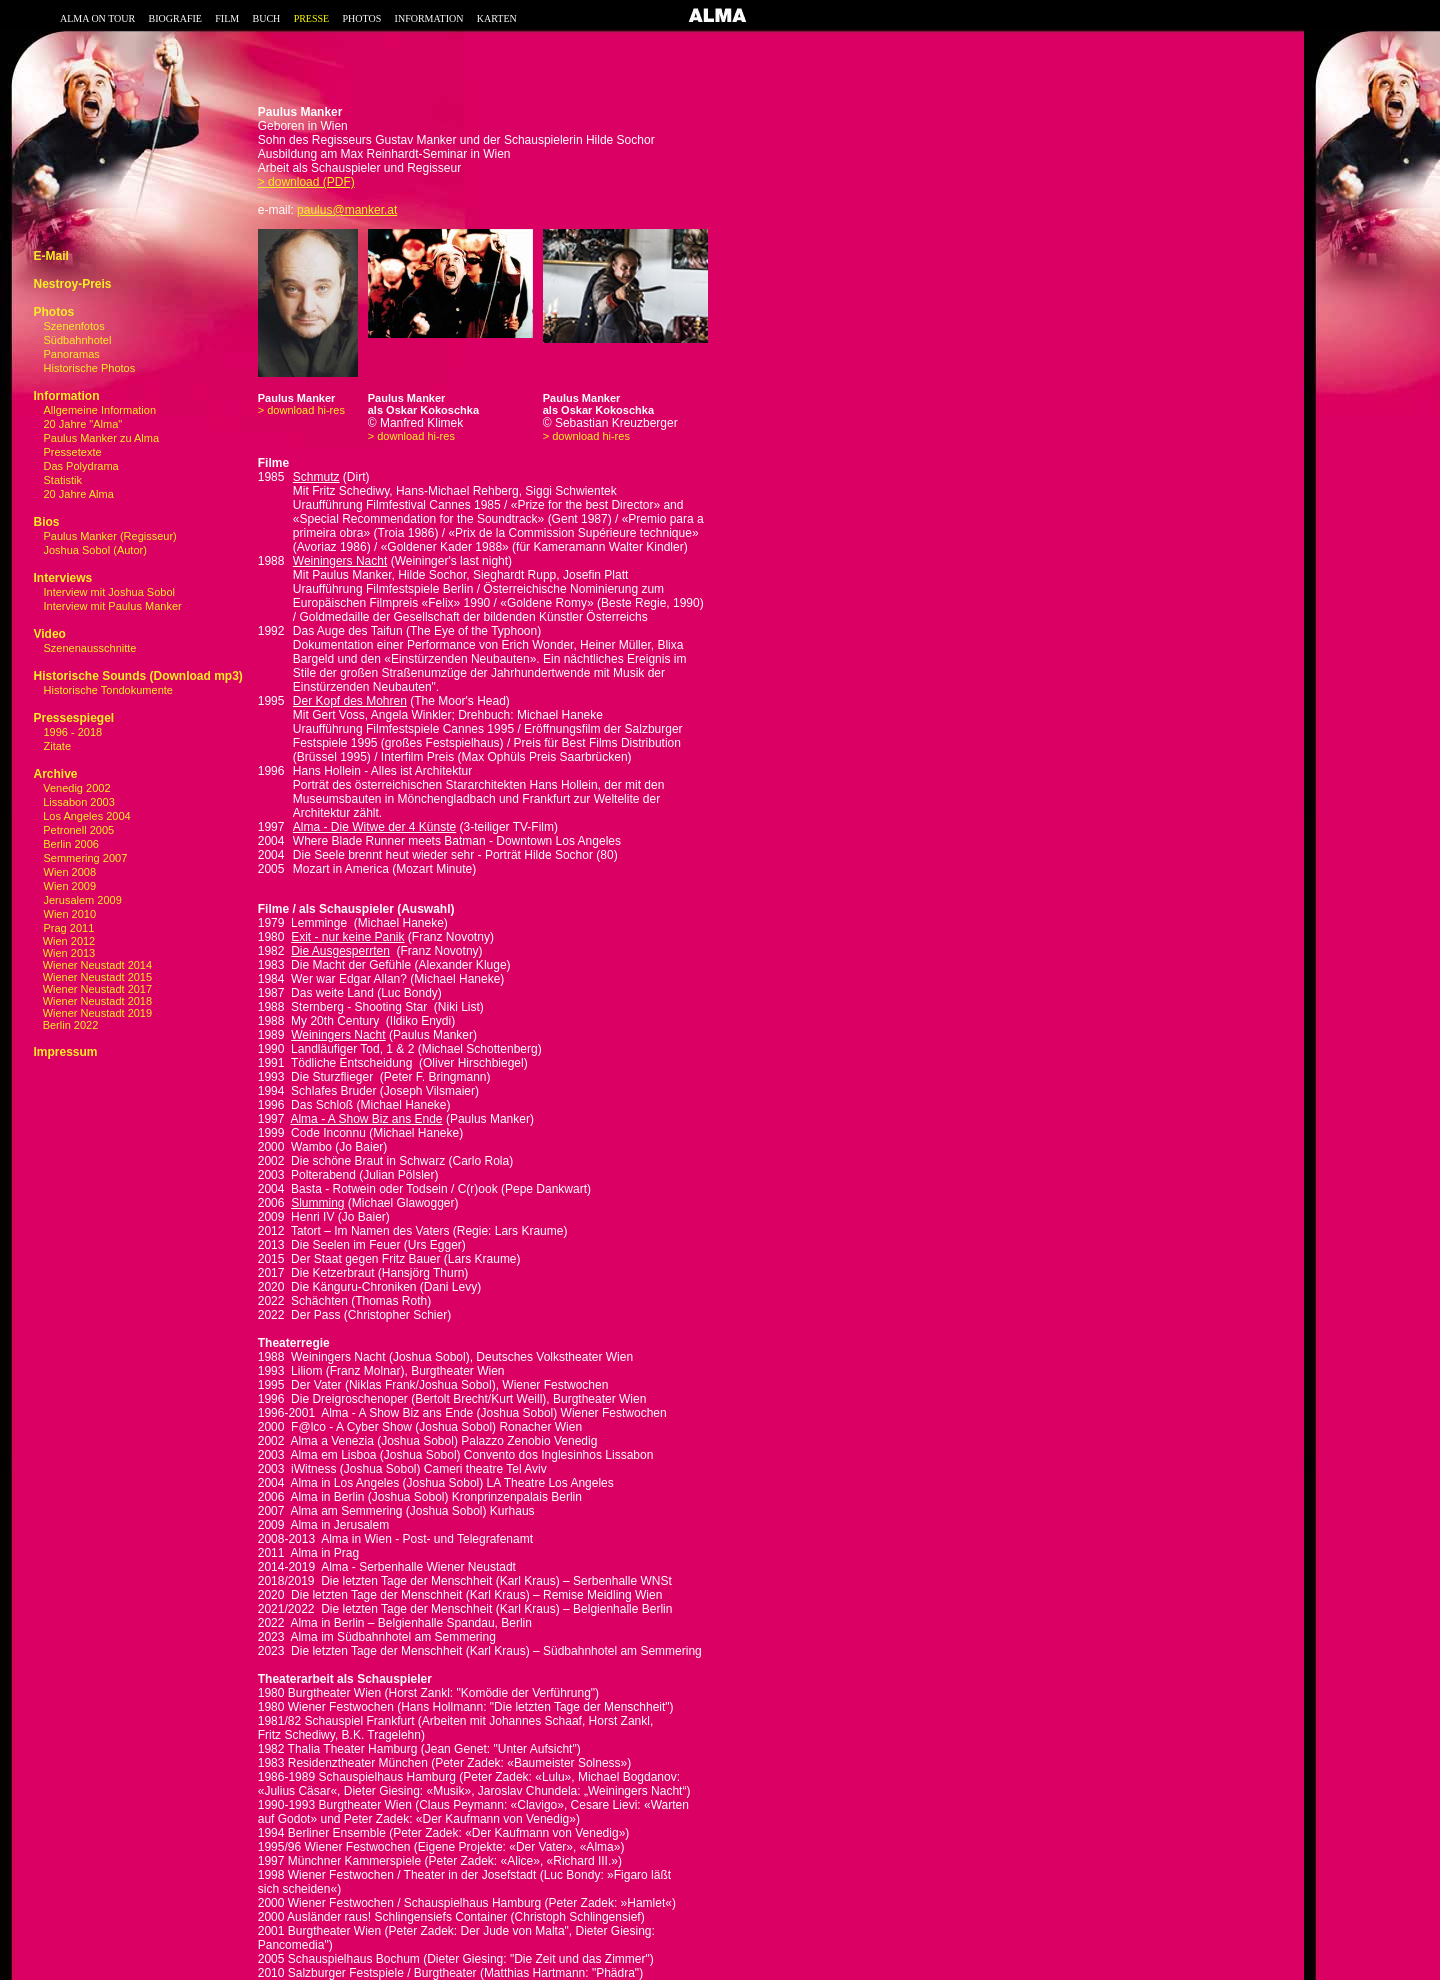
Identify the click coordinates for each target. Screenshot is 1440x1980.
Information (66, 396)
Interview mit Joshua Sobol (109, 592)
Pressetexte (73, 452)
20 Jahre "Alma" (83, 424)
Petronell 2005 (77, 830)
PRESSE (312, 18)
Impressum (65, 1052)
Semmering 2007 (86, 858)
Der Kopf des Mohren (350, 701)
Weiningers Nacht (340, 561)
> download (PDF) (306, 182)
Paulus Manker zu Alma (102, 438)
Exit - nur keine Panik (347, 937)
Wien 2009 (70, 886)
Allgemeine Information (100, 410)
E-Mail (50, 256)
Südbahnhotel (78, 340)
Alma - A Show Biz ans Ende (366, 1119)
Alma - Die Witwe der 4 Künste (374, 827)
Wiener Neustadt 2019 (92, 1013)
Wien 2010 (70, 914)
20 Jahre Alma (79, 494)
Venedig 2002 (75, 788)
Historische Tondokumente (108, 690)
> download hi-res (301, 410)
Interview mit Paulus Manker (113, 606)
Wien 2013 (64, 953)
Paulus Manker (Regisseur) (110, 536)
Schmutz (316, 477)
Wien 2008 (70, 872)
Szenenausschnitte (90, 648)
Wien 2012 (64, 941)
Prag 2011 (69, 928)
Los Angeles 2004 (85, 816)
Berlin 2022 (65, 1025)
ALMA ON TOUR (97, 18)
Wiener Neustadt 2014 (92, 965)
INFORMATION (429, 18)
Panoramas (72, 354)
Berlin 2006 (69, 844)
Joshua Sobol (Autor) (95, 550)
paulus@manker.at (347, 210)
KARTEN (497, 18)
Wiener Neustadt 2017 (92, 989)
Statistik (63, 480)
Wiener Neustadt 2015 (92, 977)
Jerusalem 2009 (83, 900)
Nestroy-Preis (72, 284)
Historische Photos (90, 368)
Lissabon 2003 (77, 802)
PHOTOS (362, 18)
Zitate (58, 746)
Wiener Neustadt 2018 (92, 1001)
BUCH (266, 18)
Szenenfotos (74, 326)
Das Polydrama (81, 466)
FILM (227, 18)
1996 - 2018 (73, 732)
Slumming (317, 1203)
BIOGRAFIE (175, 18)
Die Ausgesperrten (340, 951)
